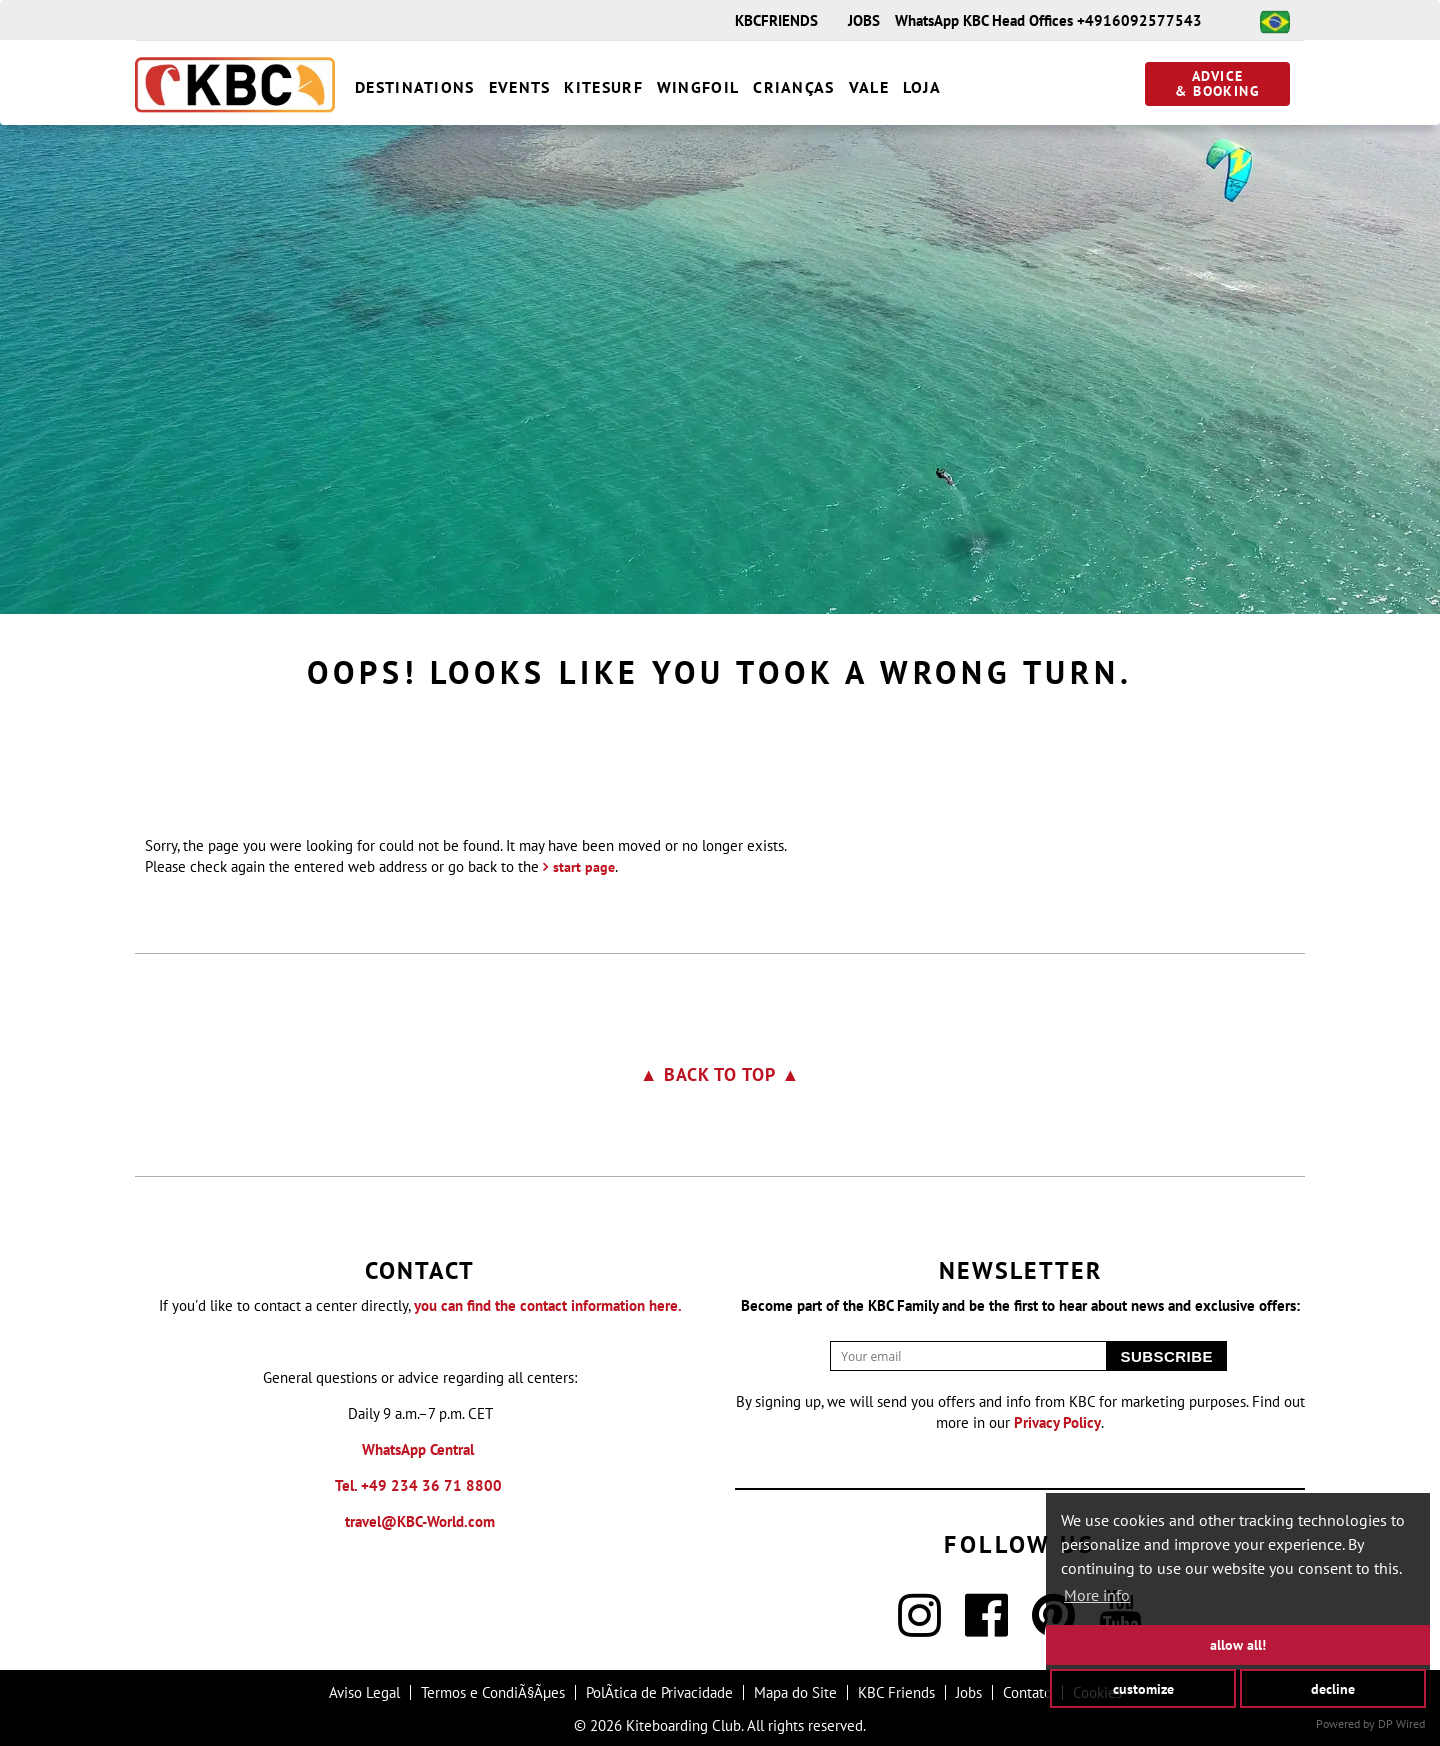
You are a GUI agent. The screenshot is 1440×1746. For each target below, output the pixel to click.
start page (584, 867)
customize (1143, 1687)
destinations (415, 87)
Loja (922, 87)
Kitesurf (603, 87)
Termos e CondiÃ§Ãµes (493, 1692)
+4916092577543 (1139, 20)
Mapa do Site (795, 1692)
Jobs (969, 1692)
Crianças (793, 87)
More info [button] (1097, 1595)
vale (869, 87)
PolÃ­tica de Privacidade (659, 1692)
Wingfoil (698, 87)
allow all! (1238, 1644)
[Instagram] (919, 1627)
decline (1333, 1687)
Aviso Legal (364, 1692)
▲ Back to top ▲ (720, 1074)
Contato (1027, 1692)
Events (520, 87)
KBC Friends (896, 1692)
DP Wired (1401, 1723)
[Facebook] (986, 1627)
